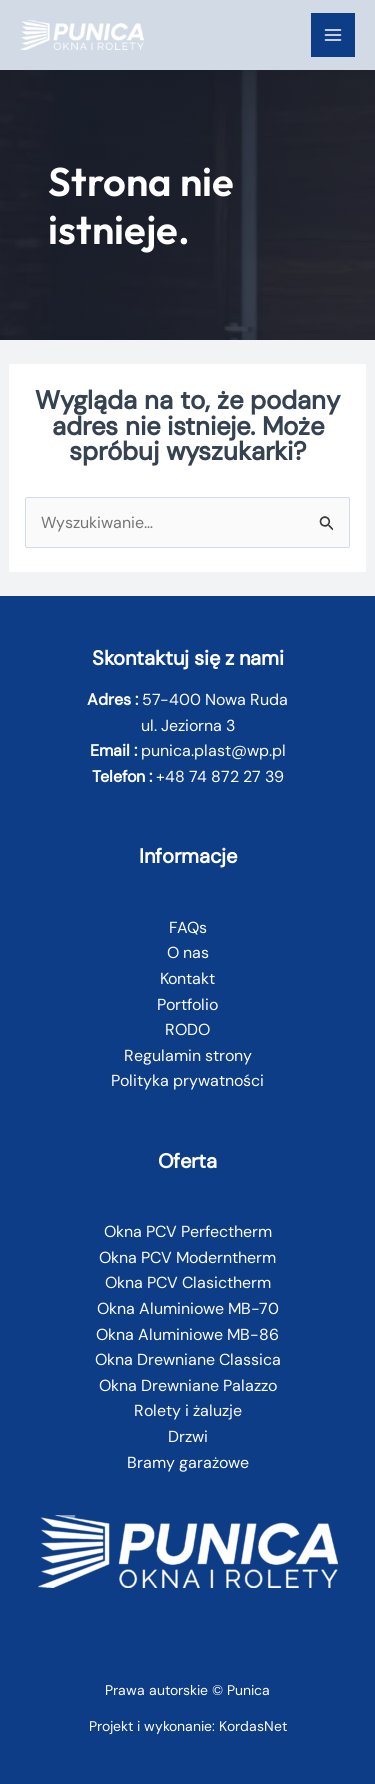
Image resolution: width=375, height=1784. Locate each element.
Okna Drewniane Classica (188, 1359)
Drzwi (188, 1436)
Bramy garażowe (188, 1462)
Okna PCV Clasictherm (188, 1282)
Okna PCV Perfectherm (188, 1231)
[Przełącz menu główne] (333, 35)
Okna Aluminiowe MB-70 (188, 1308)
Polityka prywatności (187, 1080)
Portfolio (187, 1004)
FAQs (188, 927)
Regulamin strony (188, 1055)
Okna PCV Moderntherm (187, 1257)
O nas (188, 952)
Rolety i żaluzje (188, 1410)
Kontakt (187, 978)
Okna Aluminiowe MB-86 (187, 1334)
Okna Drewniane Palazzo (188, 1385)
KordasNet (253, 1726)
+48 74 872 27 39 (220, 776)
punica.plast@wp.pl (213, 750)
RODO (187, 1029)
